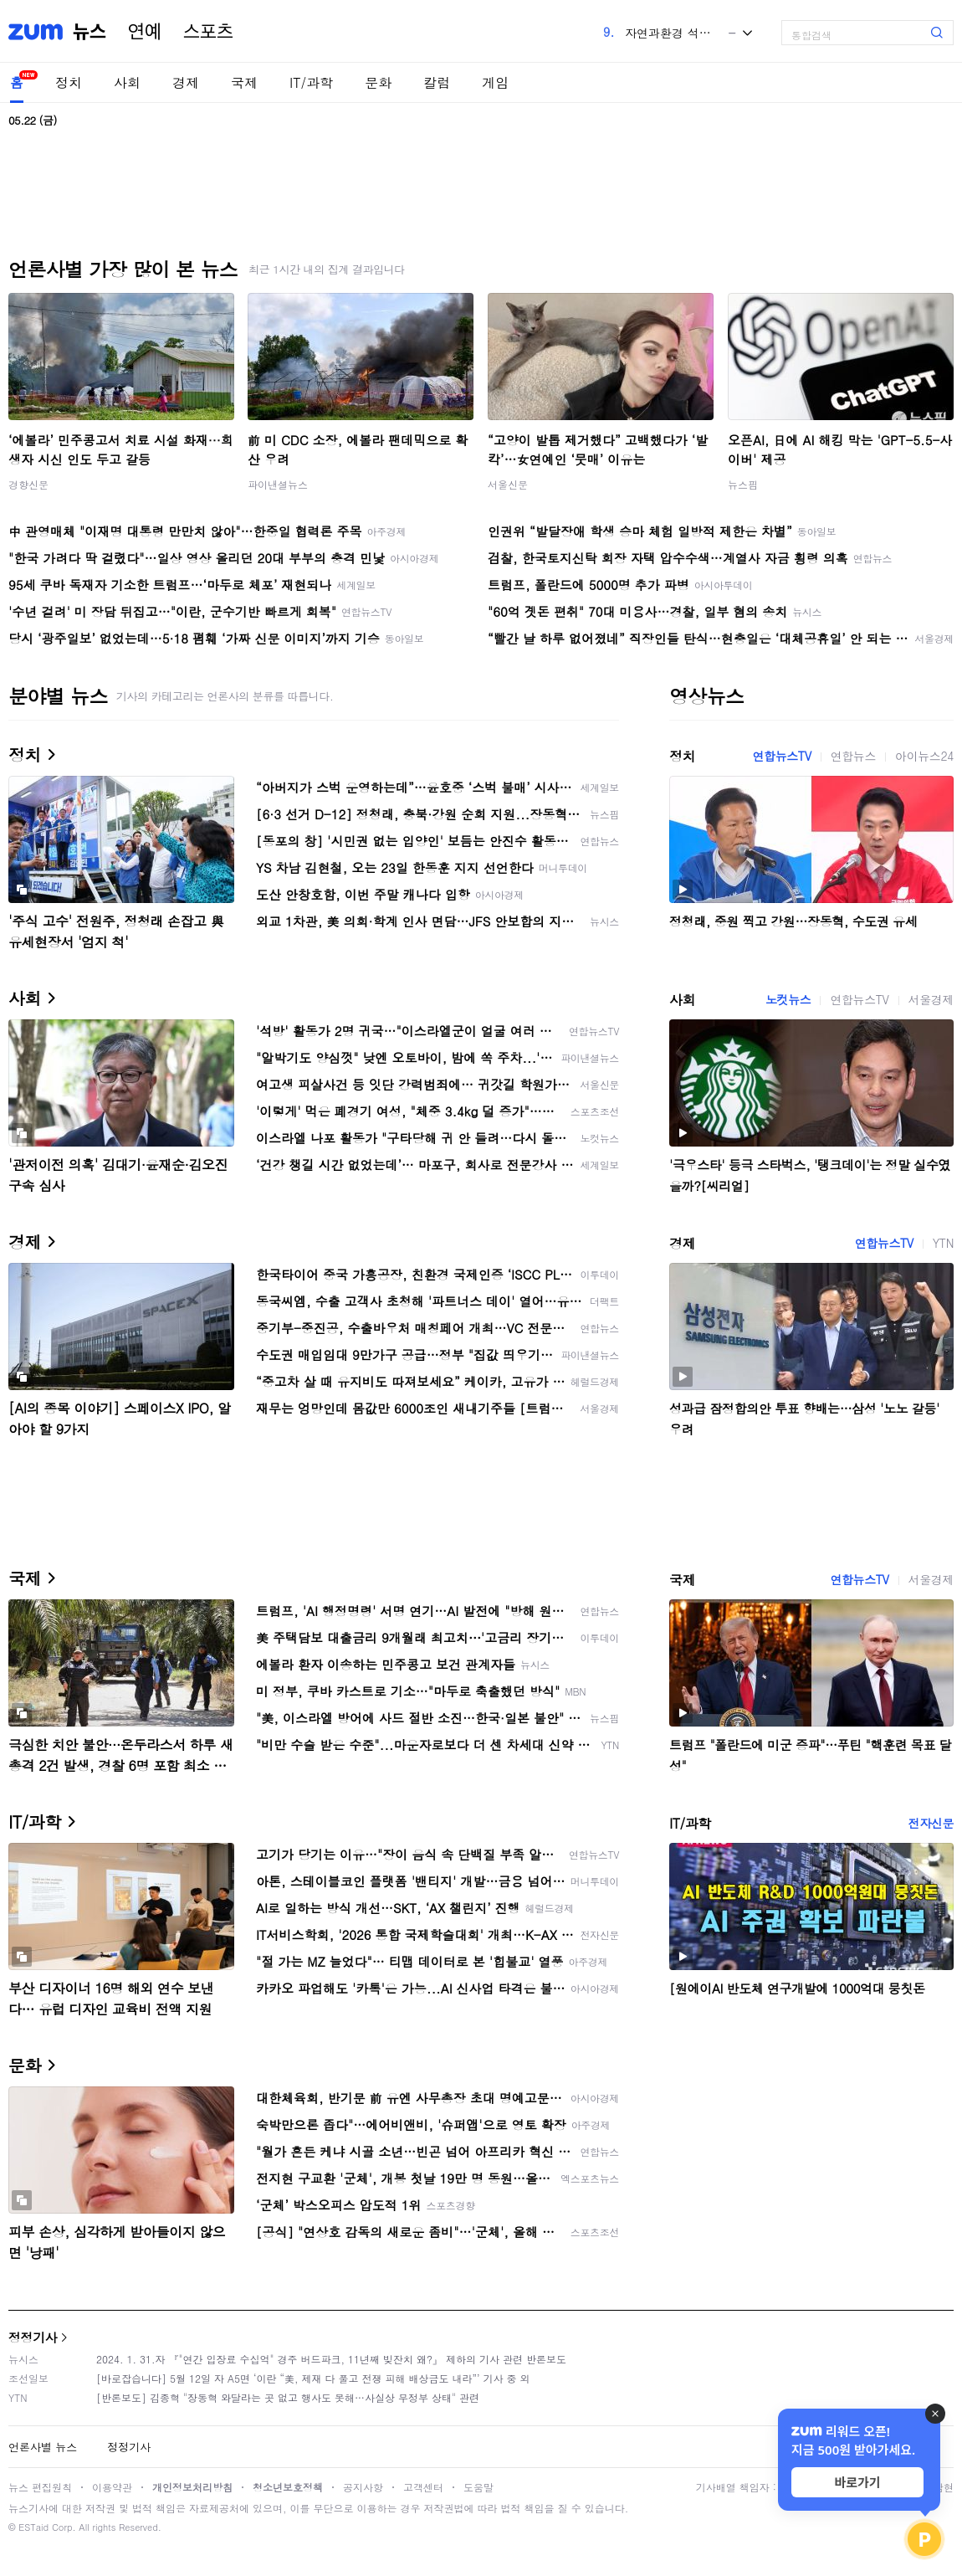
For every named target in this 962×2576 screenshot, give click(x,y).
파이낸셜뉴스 (278, 484)
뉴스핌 (743, 484)
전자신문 (931, 1822)
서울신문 (508, 484)
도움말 (478, 2487)
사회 (127, 82)
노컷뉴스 (788, 999)
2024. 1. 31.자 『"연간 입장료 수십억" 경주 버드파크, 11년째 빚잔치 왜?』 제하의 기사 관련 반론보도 (331, 2359)
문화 (378, 82)
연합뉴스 (853, 755)
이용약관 (112, 2487)
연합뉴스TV (781, 755)
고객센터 (423, 2487)
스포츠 (208, 32)
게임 (495, 82)
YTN (943, 1242)
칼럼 (436, 82)
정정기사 (32, 2337)
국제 (244, 82)
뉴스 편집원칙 (40, 2487)
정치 (68, 82)
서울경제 (931, 999)
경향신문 (28, 484)
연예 (144, 32)
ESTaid (33, 2527)
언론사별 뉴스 (42, 2447)
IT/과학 (311, 82)
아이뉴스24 (924, 755)
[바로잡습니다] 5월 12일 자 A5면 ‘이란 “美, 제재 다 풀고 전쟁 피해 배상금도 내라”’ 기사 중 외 (313, 2378)
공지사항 (363, 2487)
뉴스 (89, 32)
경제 (185, 82)
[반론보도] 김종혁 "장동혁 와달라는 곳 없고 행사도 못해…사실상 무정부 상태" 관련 (287, 2397)
